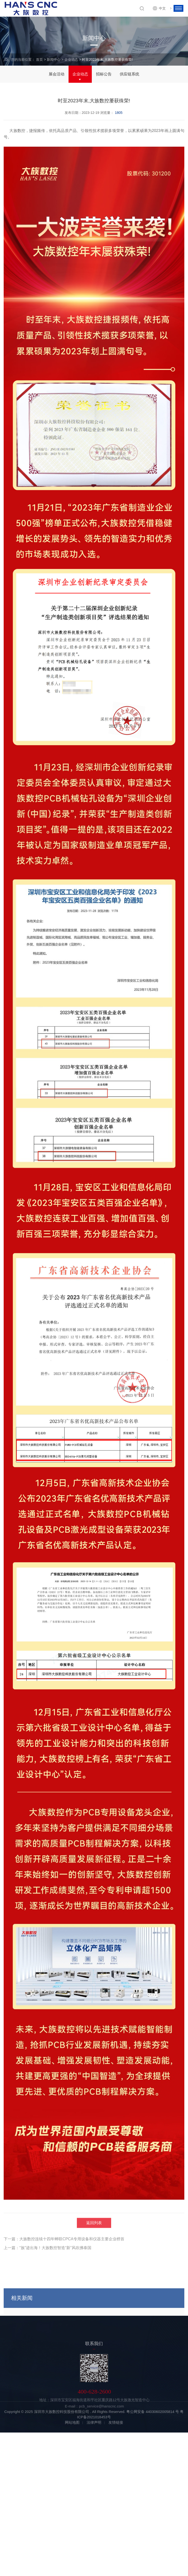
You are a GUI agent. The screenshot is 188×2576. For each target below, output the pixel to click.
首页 (39, 59)
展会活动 (56, 74)
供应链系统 (129, 74)
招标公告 (104, 74)
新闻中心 (53, 59)
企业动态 (71, 59)
